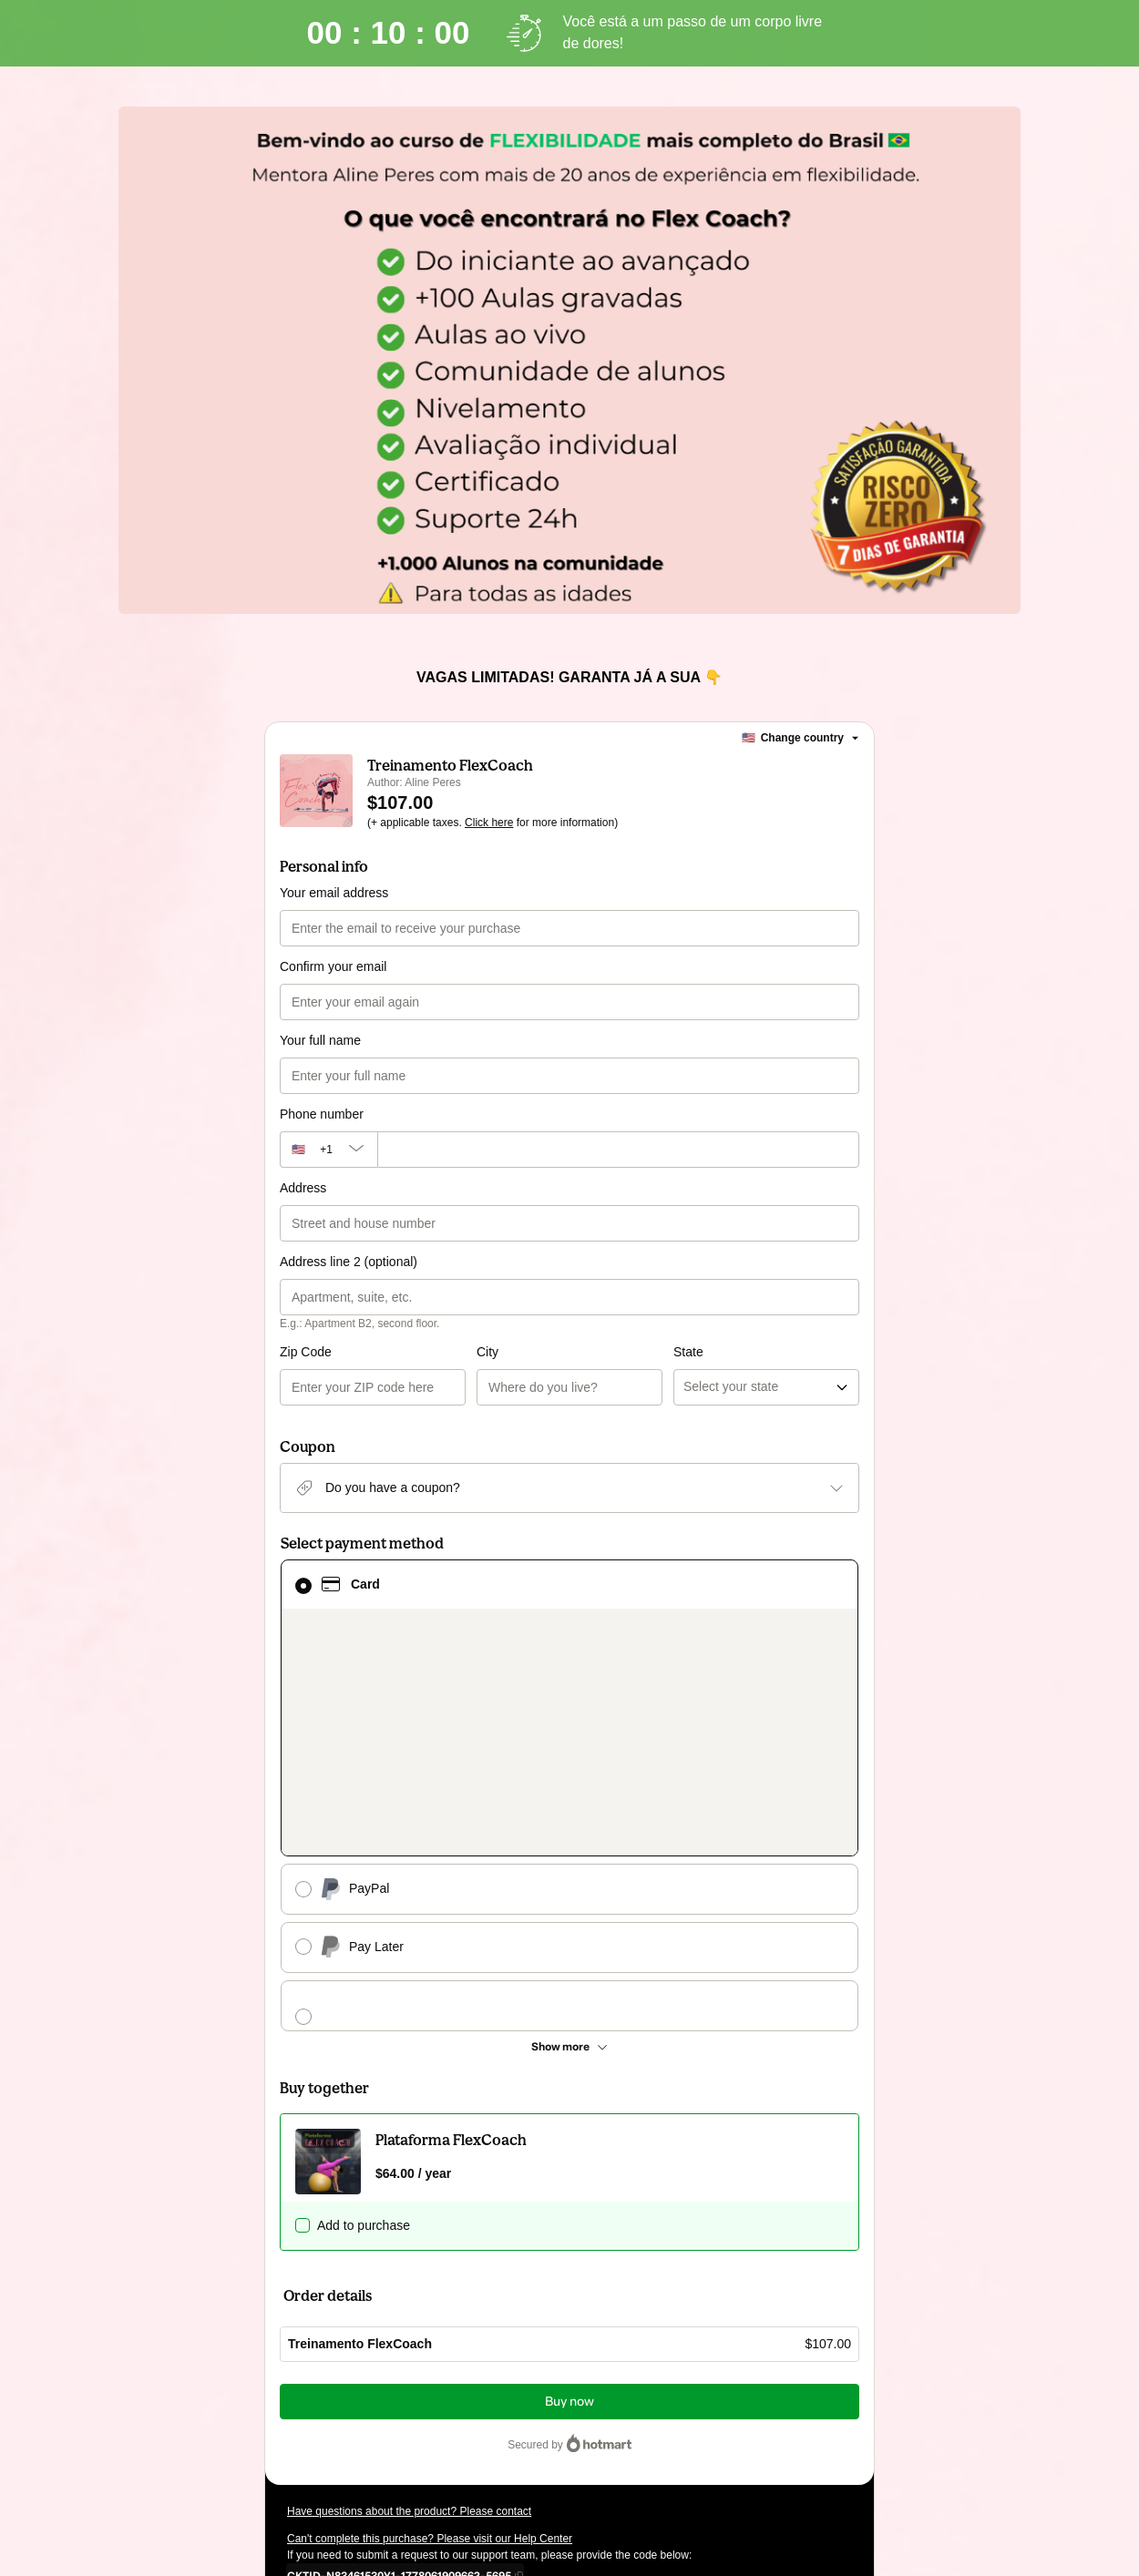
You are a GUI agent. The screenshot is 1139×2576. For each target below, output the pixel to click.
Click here (489, 822)
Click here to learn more (503, 2392)
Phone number (322, 1114)
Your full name (320, 1040)
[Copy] (399, 2361)
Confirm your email (333, 966)
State (590, 1351)
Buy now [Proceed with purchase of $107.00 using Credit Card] (569, 2187)
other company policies (364, 2441)
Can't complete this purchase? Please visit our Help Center (429, 2324)
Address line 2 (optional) (348, 1261)
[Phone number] (618, 1149)
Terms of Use (728, 2424)
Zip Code (306, 1351)
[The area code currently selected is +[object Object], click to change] (328, 1149)
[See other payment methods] (569, 1833)
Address (303, 1188)
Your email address (334, 892)
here (459, 2457)
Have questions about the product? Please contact (409, 2297)
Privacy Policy (801, 2424)
